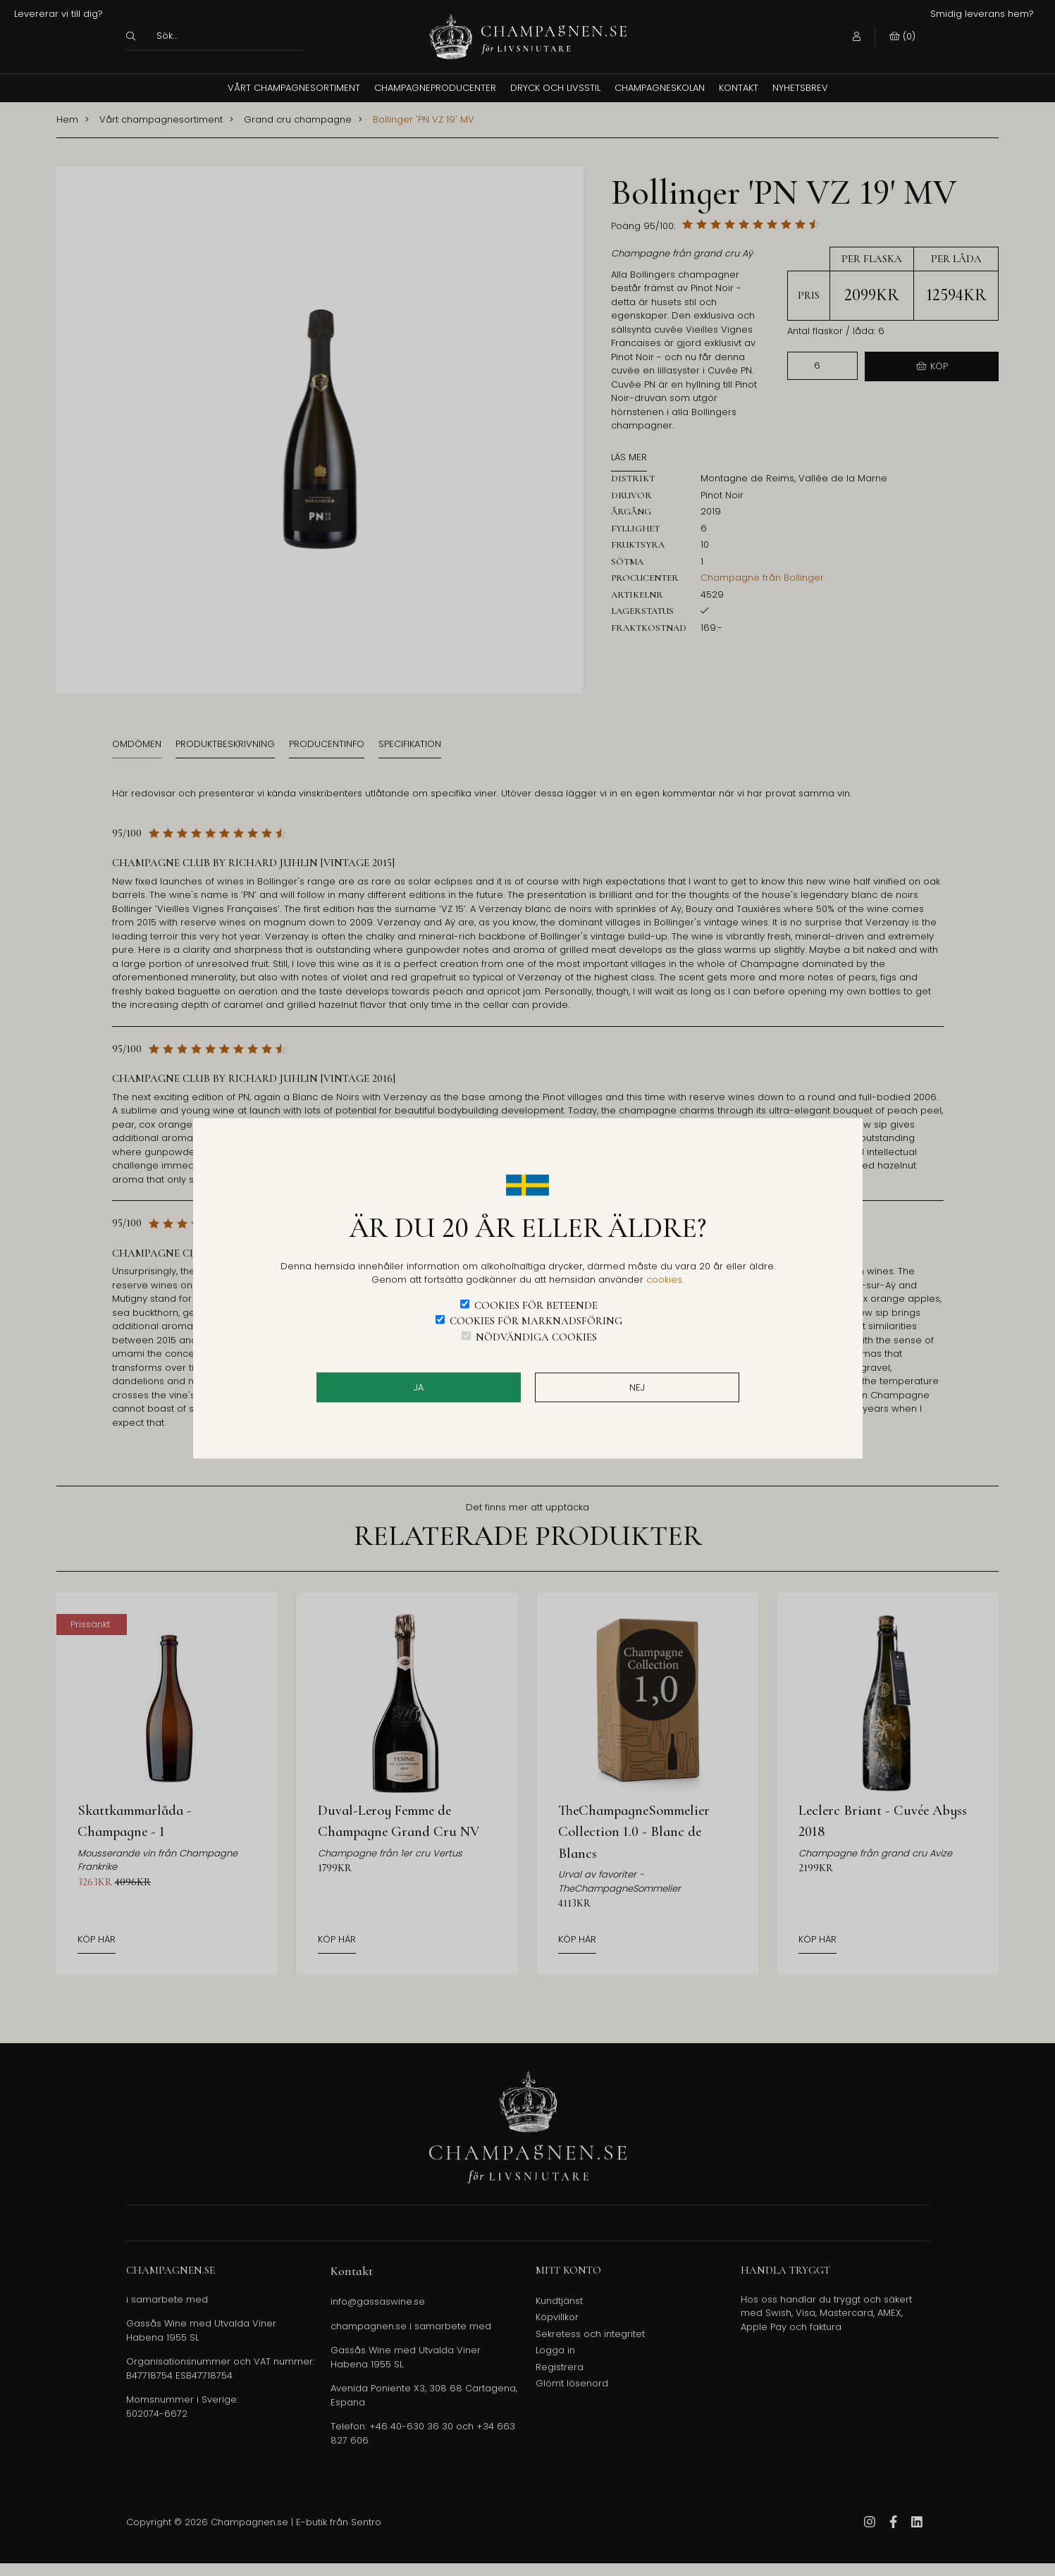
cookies (664, 1279)
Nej (637, 1387)
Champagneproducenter (435, 87)
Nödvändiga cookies (536, 1336)
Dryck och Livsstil (555, 87)
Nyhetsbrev (800, 87)
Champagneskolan (660, 87)
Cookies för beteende (536, 1304)
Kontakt (738, 87)
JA (419, 1387)
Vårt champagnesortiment (294, 87)
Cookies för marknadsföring (536, 1320)
